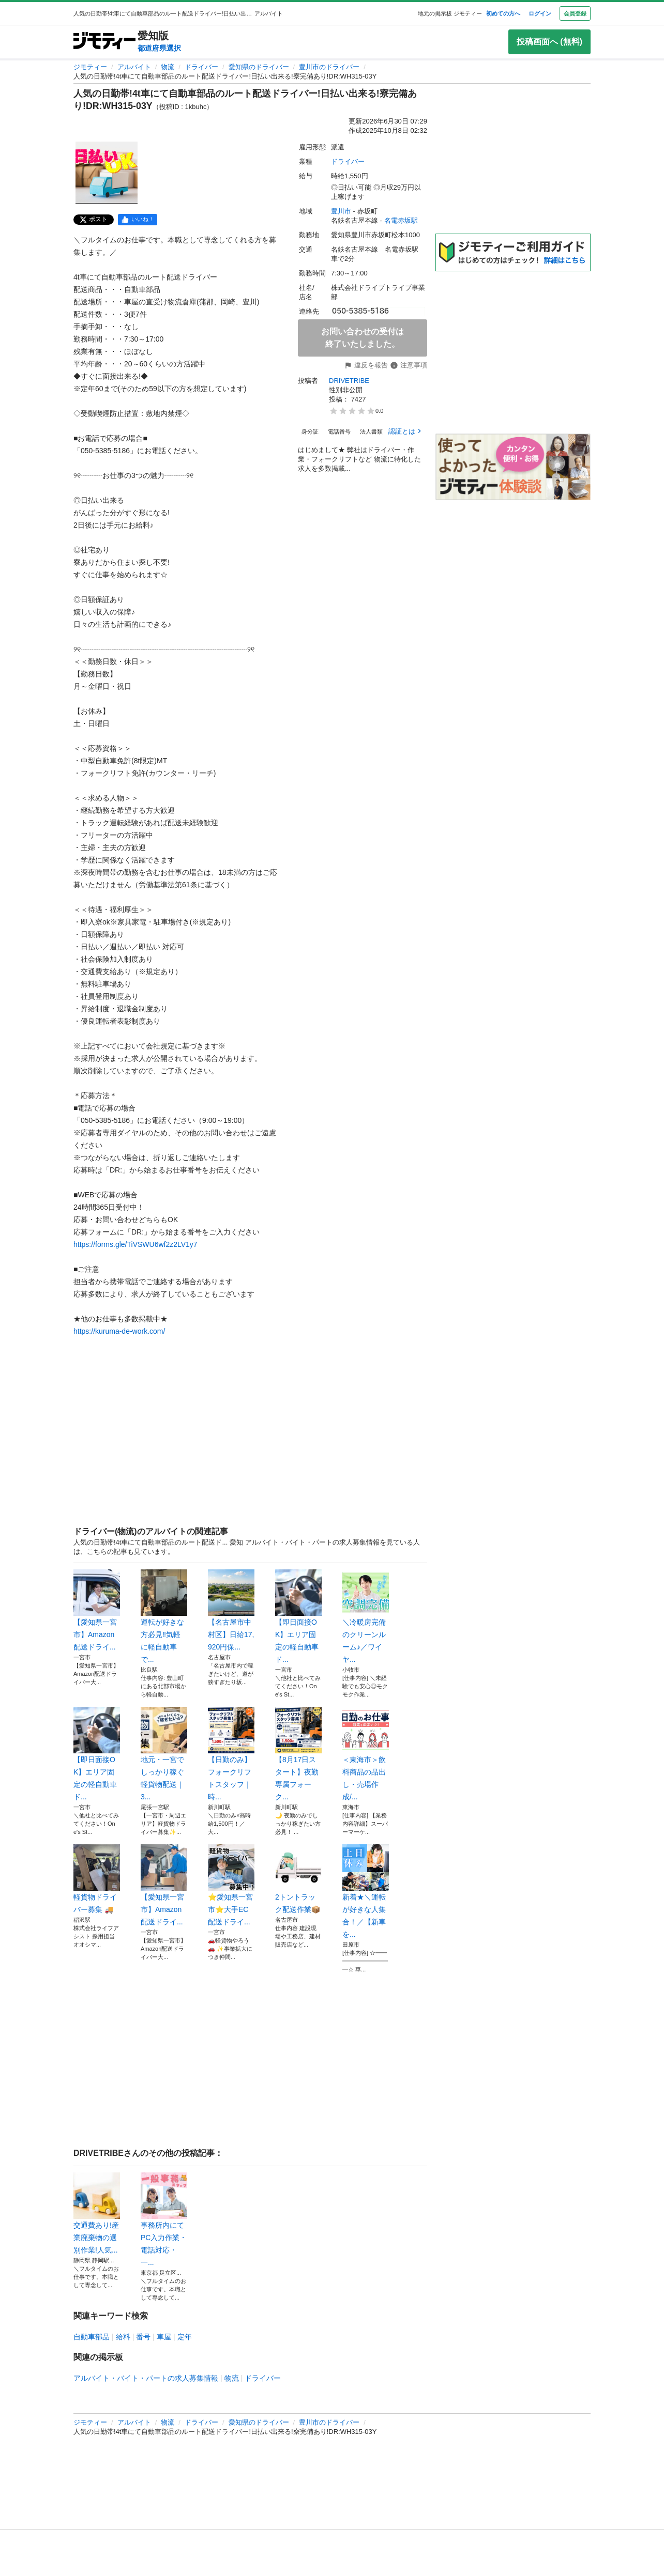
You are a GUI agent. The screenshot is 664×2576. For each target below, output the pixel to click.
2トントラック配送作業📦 (298, 1879)
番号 (143, 2337)
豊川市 (341, 211)
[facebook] (137, 219)
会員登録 (575, 13)
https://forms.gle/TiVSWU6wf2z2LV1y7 (135, 1244)
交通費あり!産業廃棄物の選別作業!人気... (96, 2213)
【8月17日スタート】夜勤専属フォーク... (298, 1754)
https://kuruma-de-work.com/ (119, 1331)
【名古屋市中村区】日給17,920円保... (231, 1610)
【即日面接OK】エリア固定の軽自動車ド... (298, 1616)
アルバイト (134, 67)
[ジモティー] (104, 41)
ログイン (540, 13)
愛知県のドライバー (259, 67)
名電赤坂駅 (401, 220)
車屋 (164, 2337)
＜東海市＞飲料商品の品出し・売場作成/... (365, 1754)
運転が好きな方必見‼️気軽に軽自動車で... (164, 1616)
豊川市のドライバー (329, 67)
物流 (167, 67)
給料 (123, 2337)
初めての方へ (503, 13)
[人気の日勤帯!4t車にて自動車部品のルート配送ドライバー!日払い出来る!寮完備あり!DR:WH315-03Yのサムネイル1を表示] (106, 173)
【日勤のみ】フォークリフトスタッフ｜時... (231, 1754)
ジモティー (90, 67)
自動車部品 (91, 2337)
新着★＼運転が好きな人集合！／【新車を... (365, 1891)
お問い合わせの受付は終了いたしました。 (362, 337)
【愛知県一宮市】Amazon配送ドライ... (96, 1610)
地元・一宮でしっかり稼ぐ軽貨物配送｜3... (164, 1754)
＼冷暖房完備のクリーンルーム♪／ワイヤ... (365, 1616)
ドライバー (201, 67)
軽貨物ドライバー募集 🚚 (96, 1879)
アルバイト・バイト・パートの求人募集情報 (145, 2378)
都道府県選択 (159, 48)
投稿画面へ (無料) (549, 41)
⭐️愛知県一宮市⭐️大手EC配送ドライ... (231, 1885)
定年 (184, 2337)
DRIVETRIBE (349, 380)
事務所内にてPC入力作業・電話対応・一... (164, 2219)
